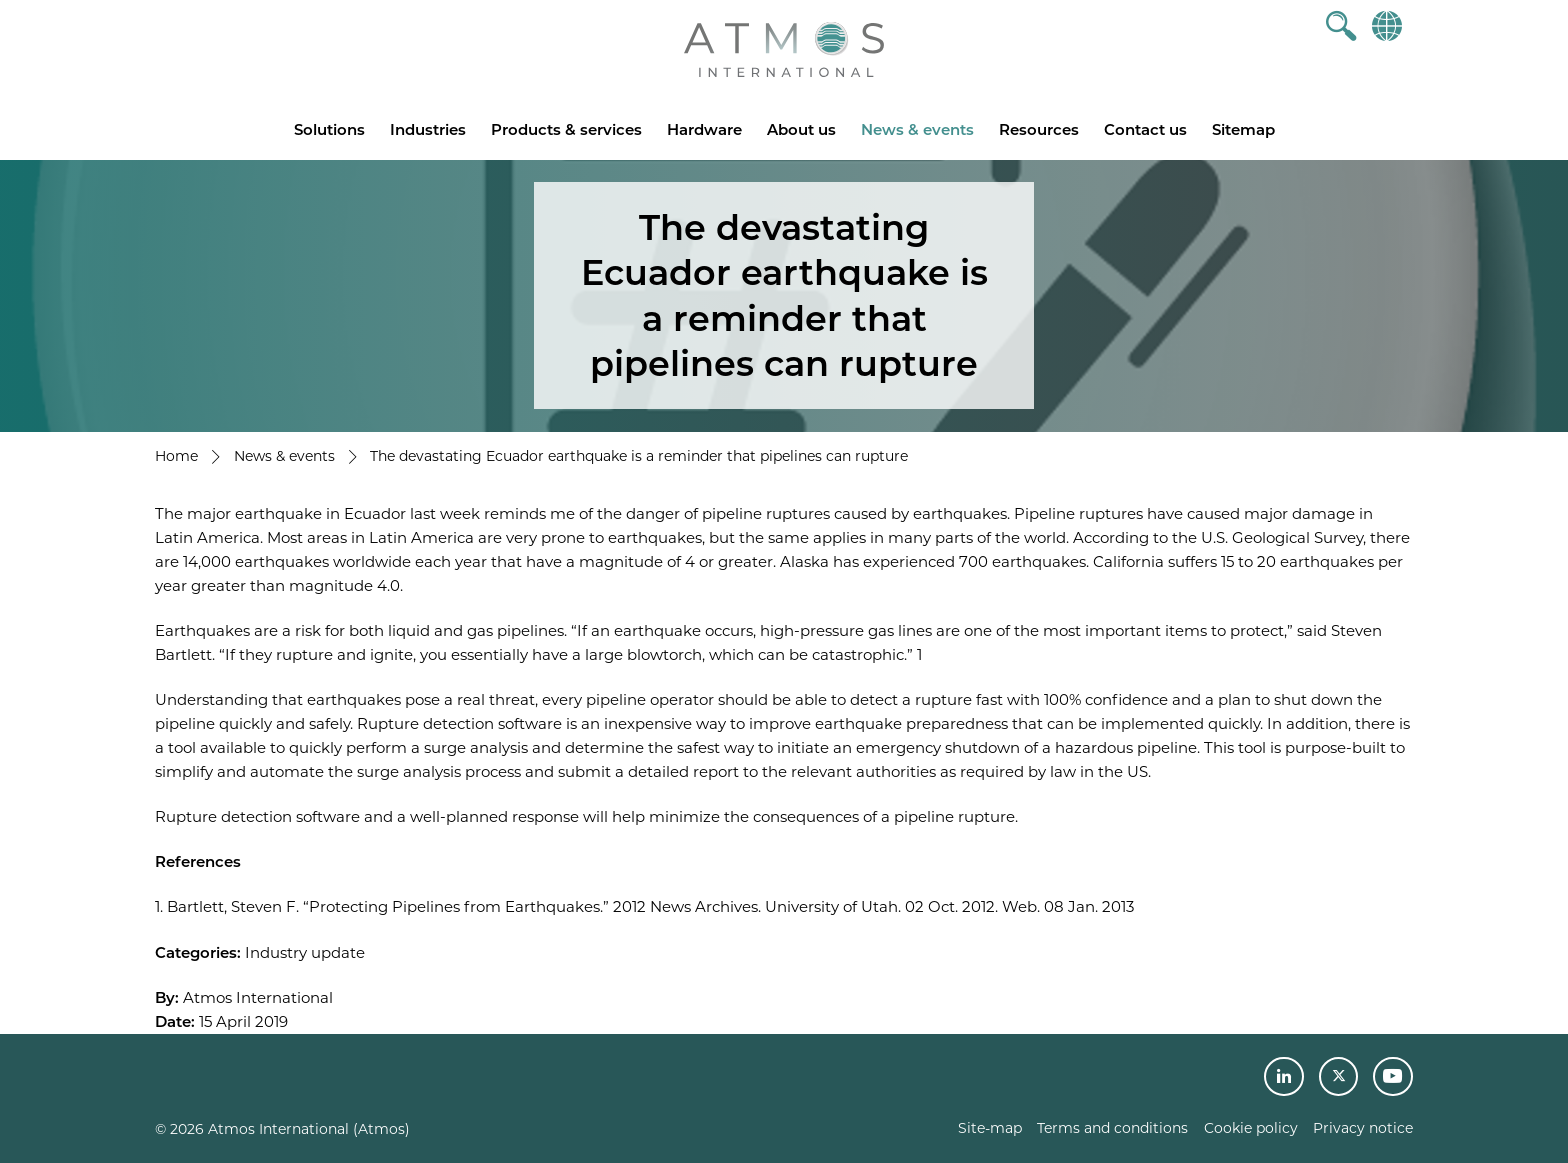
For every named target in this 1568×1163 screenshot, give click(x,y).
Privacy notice (1363, 1128)
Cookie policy (1251, 1128)
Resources (1039, 129)
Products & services (566, 129)
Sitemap (1243, 129)
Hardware (704, 129)
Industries (428, 129)
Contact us (1145, 129)
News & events (917, 129)
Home (176, 456)
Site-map (990, 1128)
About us (801, 129)
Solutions (329, 129)
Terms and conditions (1112, 1128)
